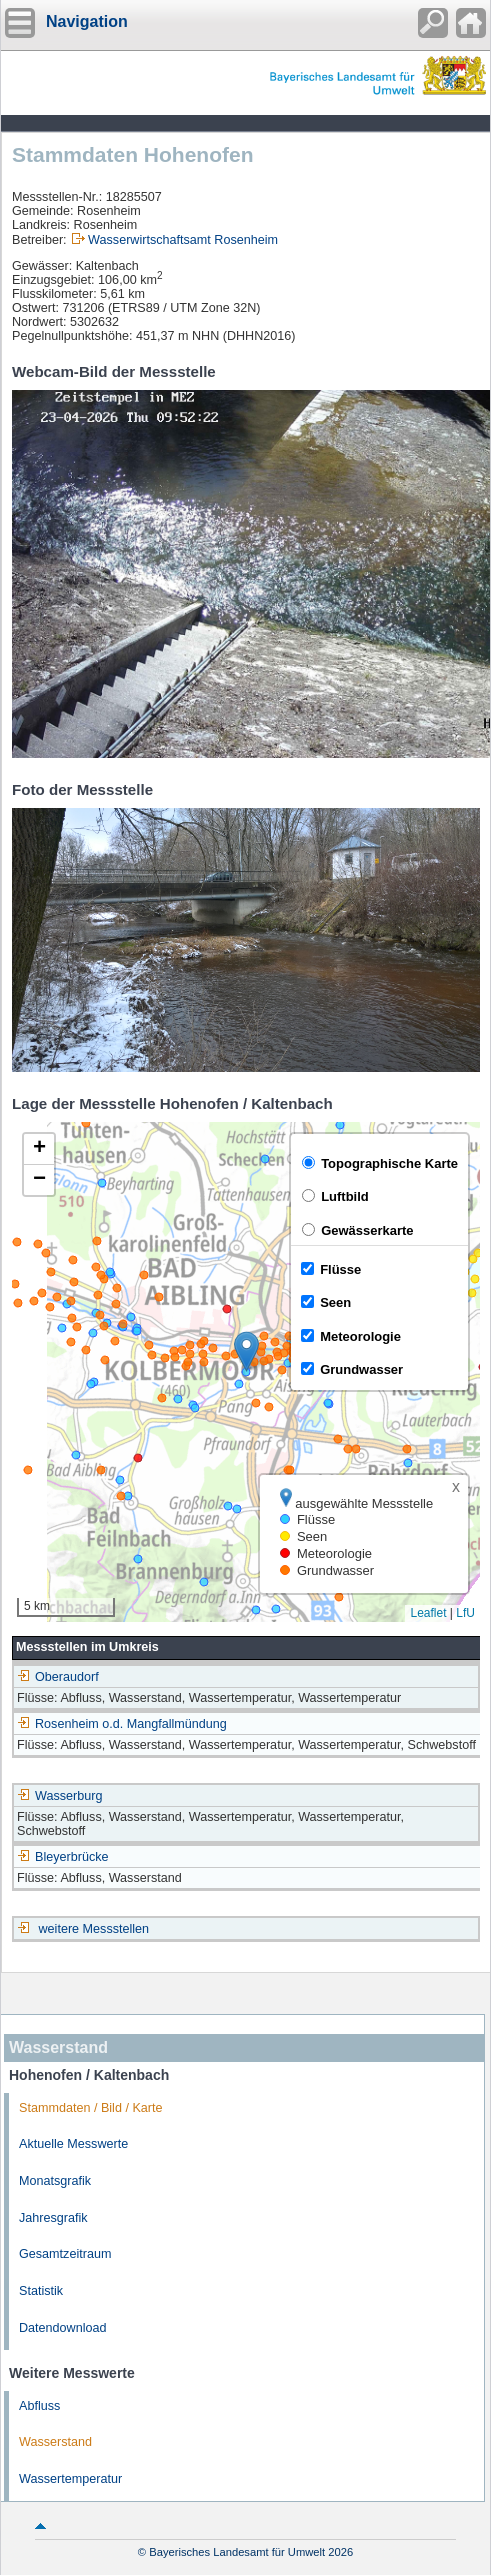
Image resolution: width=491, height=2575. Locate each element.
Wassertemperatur (70, 2479)
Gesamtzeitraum (65, 2254)
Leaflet (428, 1613)
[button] (246, 1351)
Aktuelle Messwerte (73, 2144)
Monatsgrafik (55, 2181)
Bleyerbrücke (63, 1857)
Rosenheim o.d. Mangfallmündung (122, 1724)
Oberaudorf (58, 1677)
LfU (465, 1613)
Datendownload (63, 2328)
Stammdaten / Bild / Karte (91, 2108)
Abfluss (39, 2406)
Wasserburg (59, 1796)
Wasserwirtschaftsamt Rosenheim (183, 240)
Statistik (41, 2291)
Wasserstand (55, 2442)
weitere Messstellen (94, 1929)
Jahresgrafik (53, 2218)
